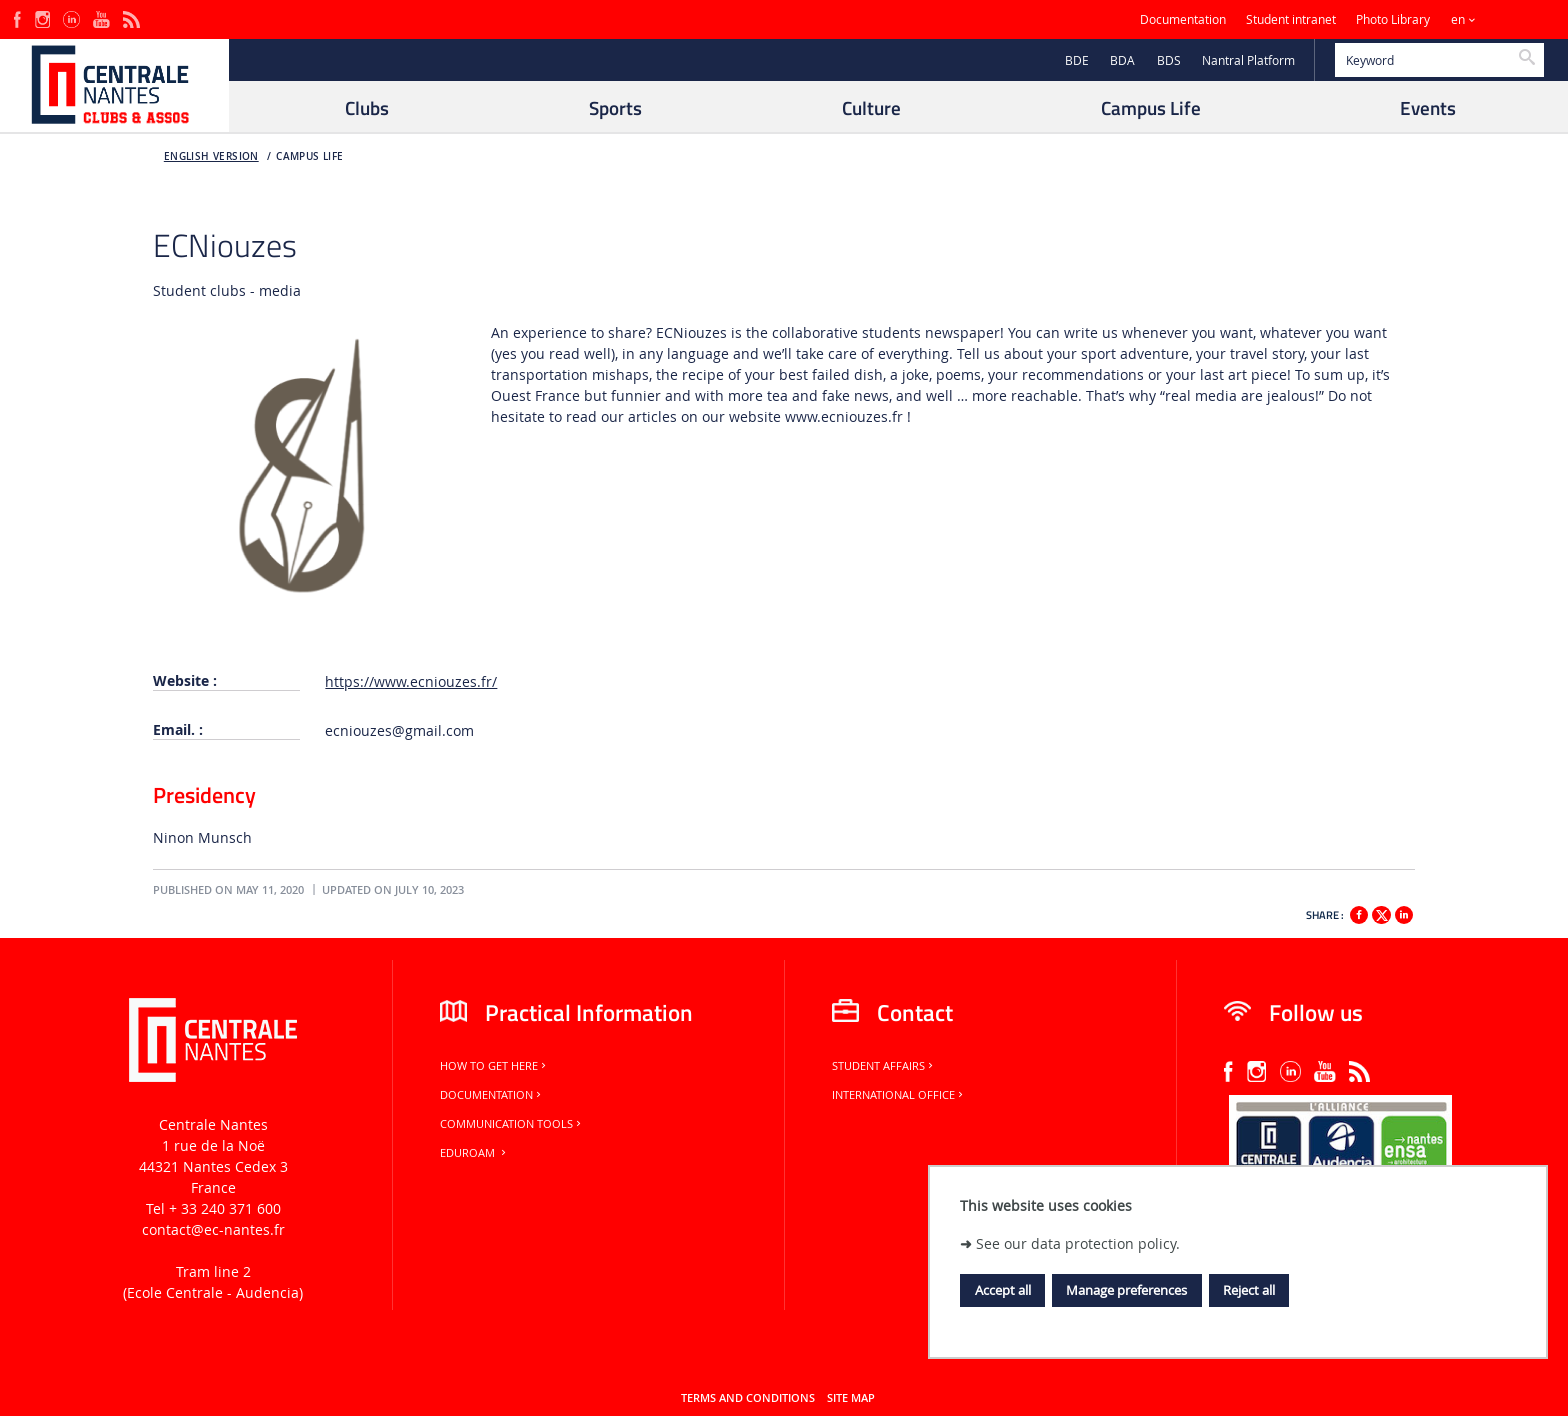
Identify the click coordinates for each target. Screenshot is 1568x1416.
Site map (851, 1398)
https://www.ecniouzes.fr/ (411, 681)
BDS (1169, 60)
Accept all (1003, 1290)
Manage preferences (1126, 1290)
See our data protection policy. (1078, 1243)
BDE (1077, 60)
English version (211, 156)
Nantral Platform (1248, 60)
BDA (1122, 60)
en (1458, 19)
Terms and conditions (748, 1398)
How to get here (494, 1066)
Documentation (1183, 19)
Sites (1512, 19)
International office (899, 1095)
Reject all (1249, 1290)
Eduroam (474, 1153)
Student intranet (1291, 19)
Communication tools (512, 1124)
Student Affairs (884, 1066)
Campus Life (309, 156)
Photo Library (1393, 19)
